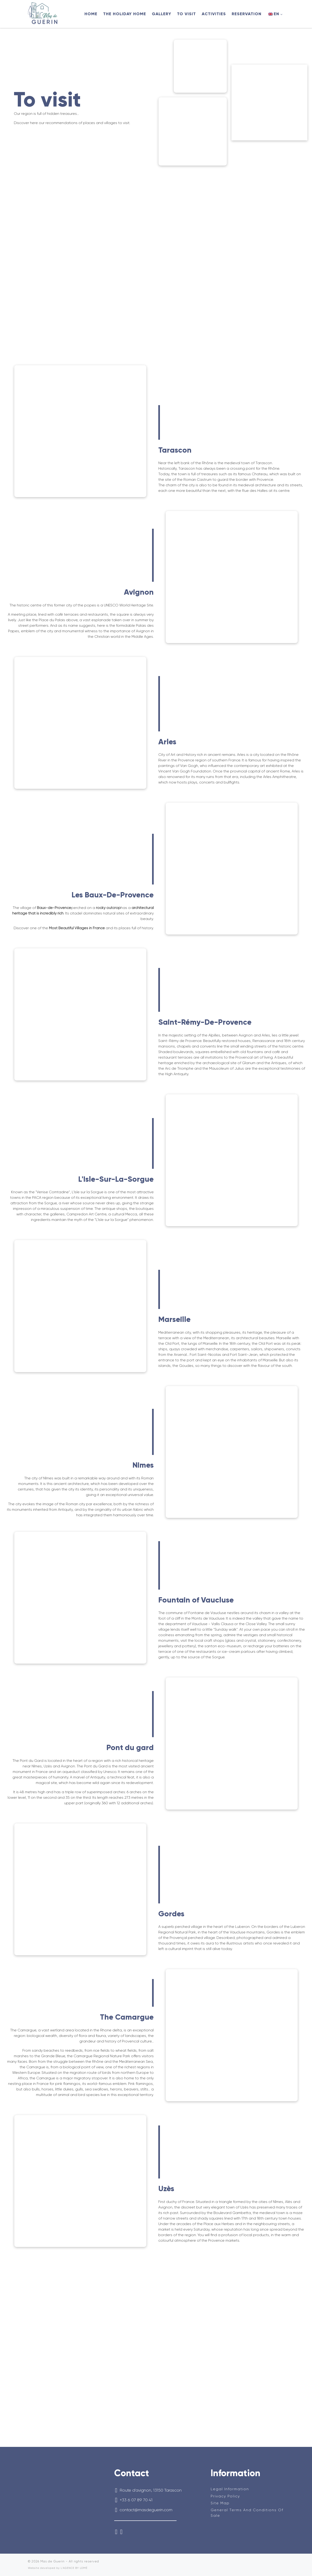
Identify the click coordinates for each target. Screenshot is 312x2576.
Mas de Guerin (52, 2561)
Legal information (230, 2489)
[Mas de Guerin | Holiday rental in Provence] (43, 13)
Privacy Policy (225, 2496)
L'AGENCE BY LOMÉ (74, 2568)
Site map (220, 2503)
